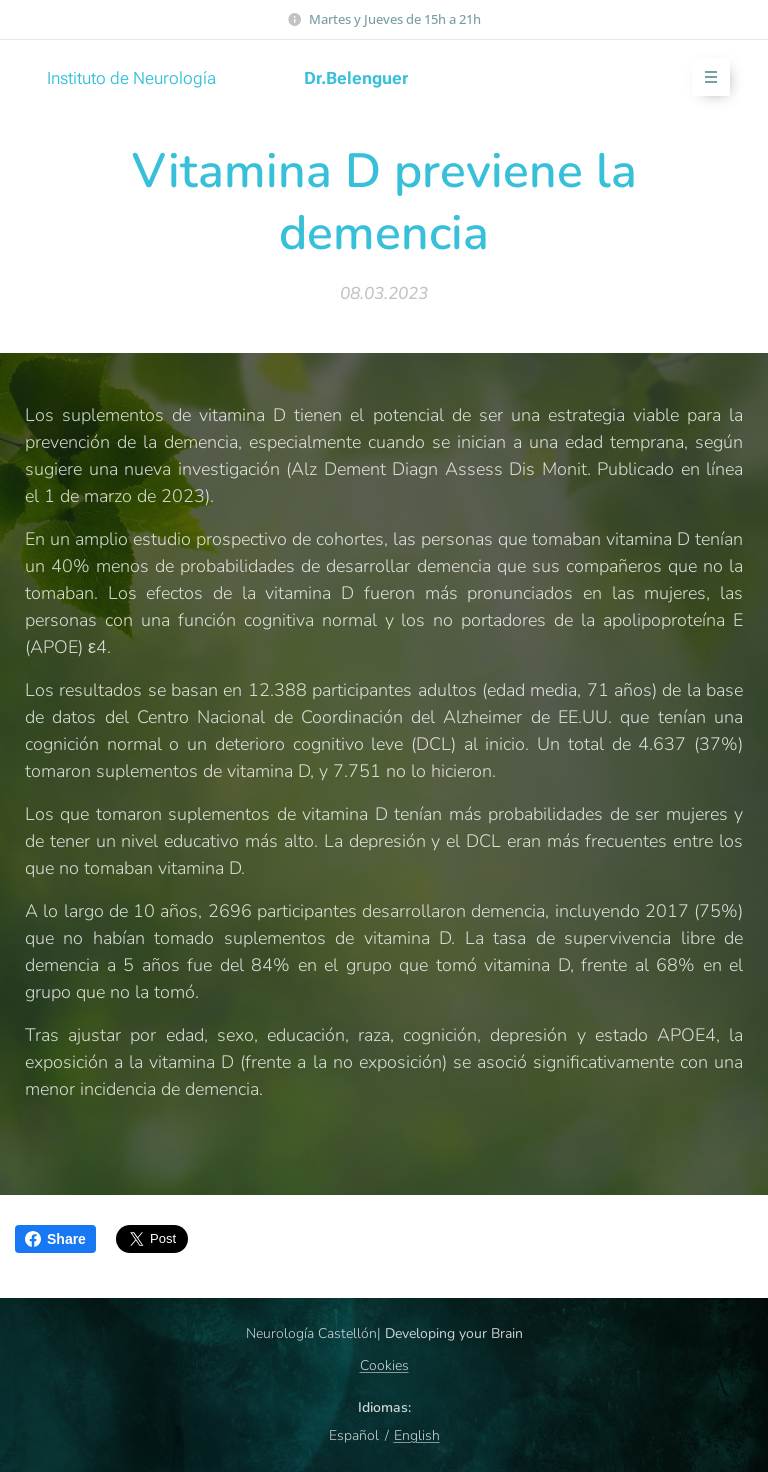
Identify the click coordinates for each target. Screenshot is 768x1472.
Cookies (384, 1365)
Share (55, 1239)
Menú (704, 77)
